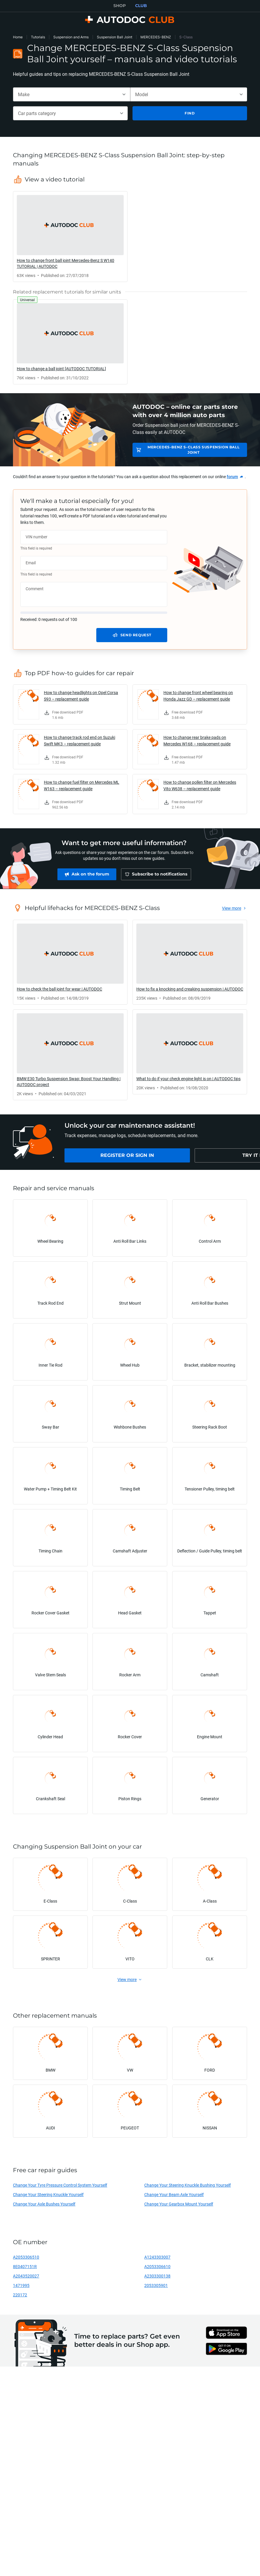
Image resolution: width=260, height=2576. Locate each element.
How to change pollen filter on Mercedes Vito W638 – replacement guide (199, 785)
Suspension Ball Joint (114, 37)
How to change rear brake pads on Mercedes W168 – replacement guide (197, 740)
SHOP (119, 5)
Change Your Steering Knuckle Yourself (48, 2194)
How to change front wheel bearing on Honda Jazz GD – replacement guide (198, 696)
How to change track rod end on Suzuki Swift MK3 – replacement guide (79, 740)
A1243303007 (157, 2257)
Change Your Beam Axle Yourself (174, 2194)
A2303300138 (157, 2276)
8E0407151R (25, 2266)
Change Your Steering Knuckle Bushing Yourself (187, 2185)
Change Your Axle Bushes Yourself (44, 2204)
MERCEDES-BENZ (155, 37)
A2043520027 (26, 2276)
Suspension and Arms (71, 37)
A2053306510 (26, 2257)
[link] (70, 236)
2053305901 (156, 2285)
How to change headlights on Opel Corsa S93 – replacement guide (81, 696)
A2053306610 (157, 2266)
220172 (20, 2295)
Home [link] (18, 37)
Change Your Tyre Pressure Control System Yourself (60, 2185)
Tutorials (38, 37)
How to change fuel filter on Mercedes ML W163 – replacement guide (81, 785)
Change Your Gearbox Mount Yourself (178, 2204)
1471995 (21, 2285)
